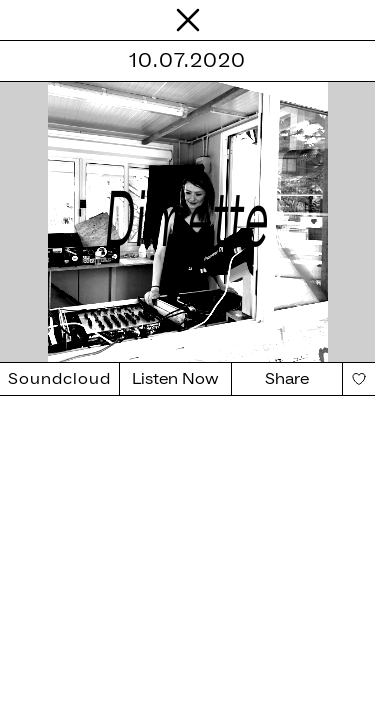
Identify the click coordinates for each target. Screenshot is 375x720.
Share (287, 379)
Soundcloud (59, 379)
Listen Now (175, 379)
